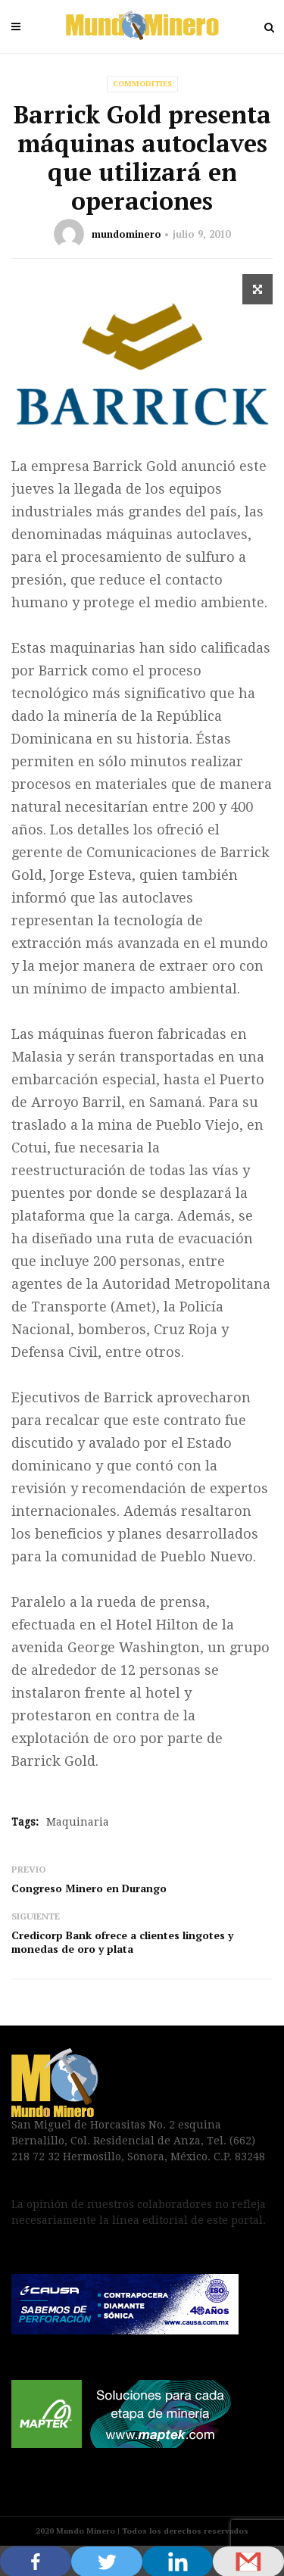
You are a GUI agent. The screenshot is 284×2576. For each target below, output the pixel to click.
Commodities (142, 84)
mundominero (126, 234)
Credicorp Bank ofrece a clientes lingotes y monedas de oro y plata (122, 1942)
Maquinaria (77, 1822)
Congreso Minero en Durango (89, 1888)
